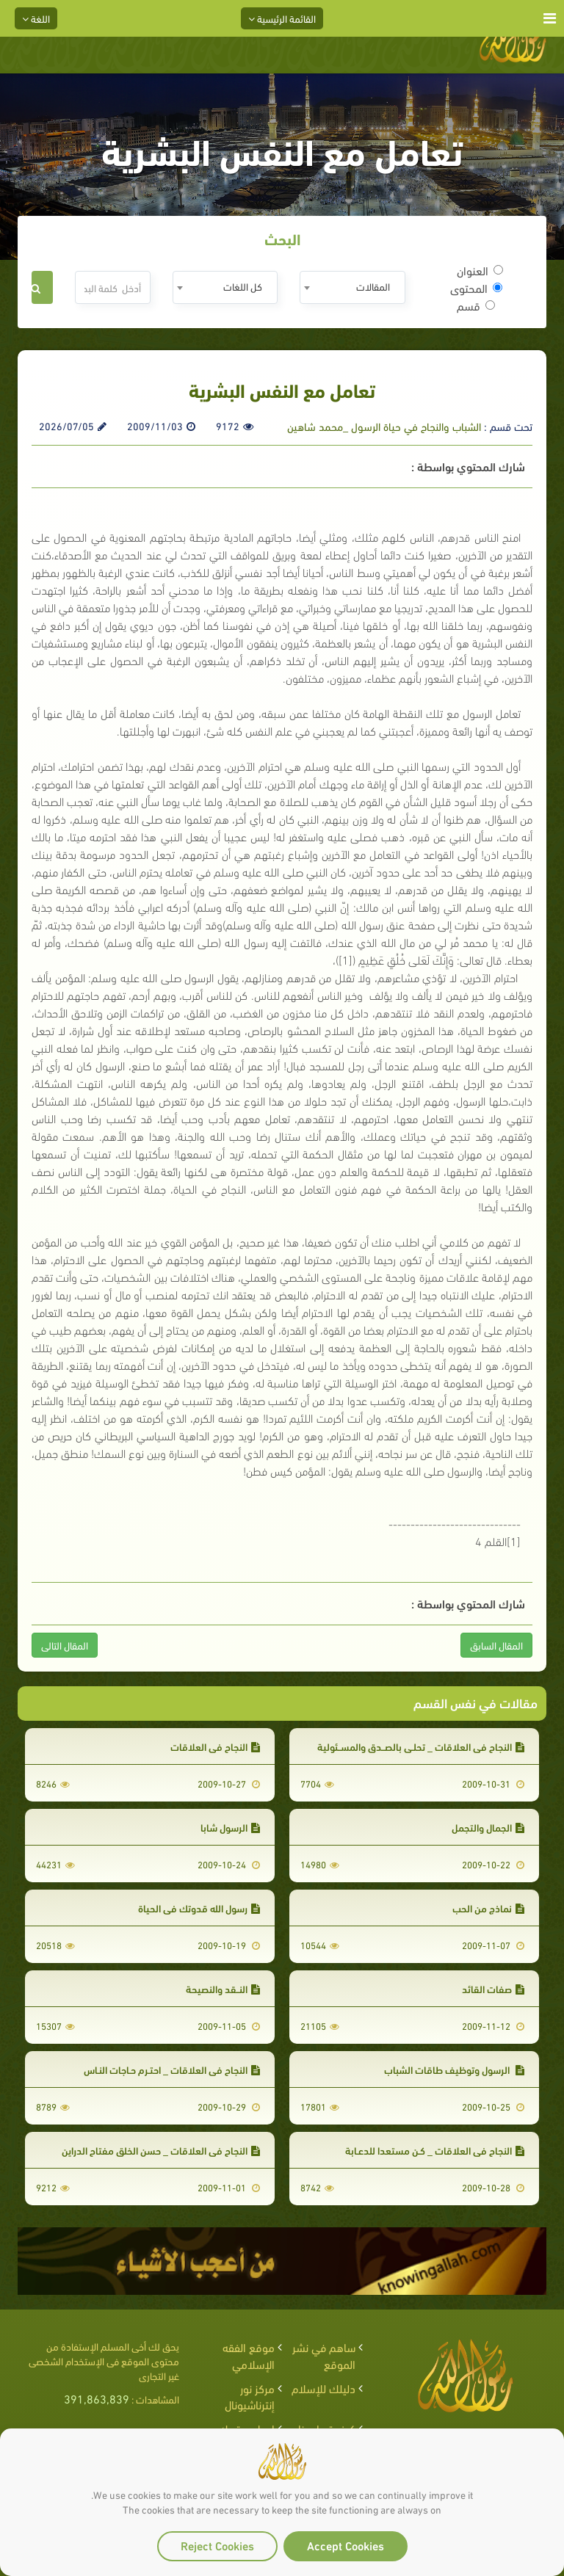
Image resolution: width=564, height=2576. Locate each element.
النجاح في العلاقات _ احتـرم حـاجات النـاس (172, 2069)
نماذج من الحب (488, 1907)
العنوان (480, 270)
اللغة (36, 18)
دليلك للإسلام (323, 2387)
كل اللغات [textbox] (242, 286)
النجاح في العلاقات (215, 1746)
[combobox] (352, 287)
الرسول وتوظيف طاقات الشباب (454, 2069)
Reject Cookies (217, 2544)
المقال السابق (496, 1644)
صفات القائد (493, 1988)
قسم (476, 305)
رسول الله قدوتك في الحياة (199, 1907)
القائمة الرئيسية (282, 18)
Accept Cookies (345, 2544)
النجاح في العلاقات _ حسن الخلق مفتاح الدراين (161, 2150)
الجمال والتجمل (488, 1827)
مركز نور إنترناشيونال (250, 2396)
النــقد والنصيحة (223, 1988)
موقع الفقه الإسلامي (249, 2355)
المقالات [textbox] (373, 286)
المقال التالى (64, 1644)
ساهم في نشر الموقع (323, 2355)
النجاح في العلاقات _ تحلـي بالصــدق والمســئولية (420, 1746)
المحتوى (476, 288)
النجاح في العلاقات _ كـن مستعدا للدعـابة (434, 2150)
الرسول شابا (230, 1827)
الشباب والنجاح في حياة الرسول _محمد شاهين (384, 426)
